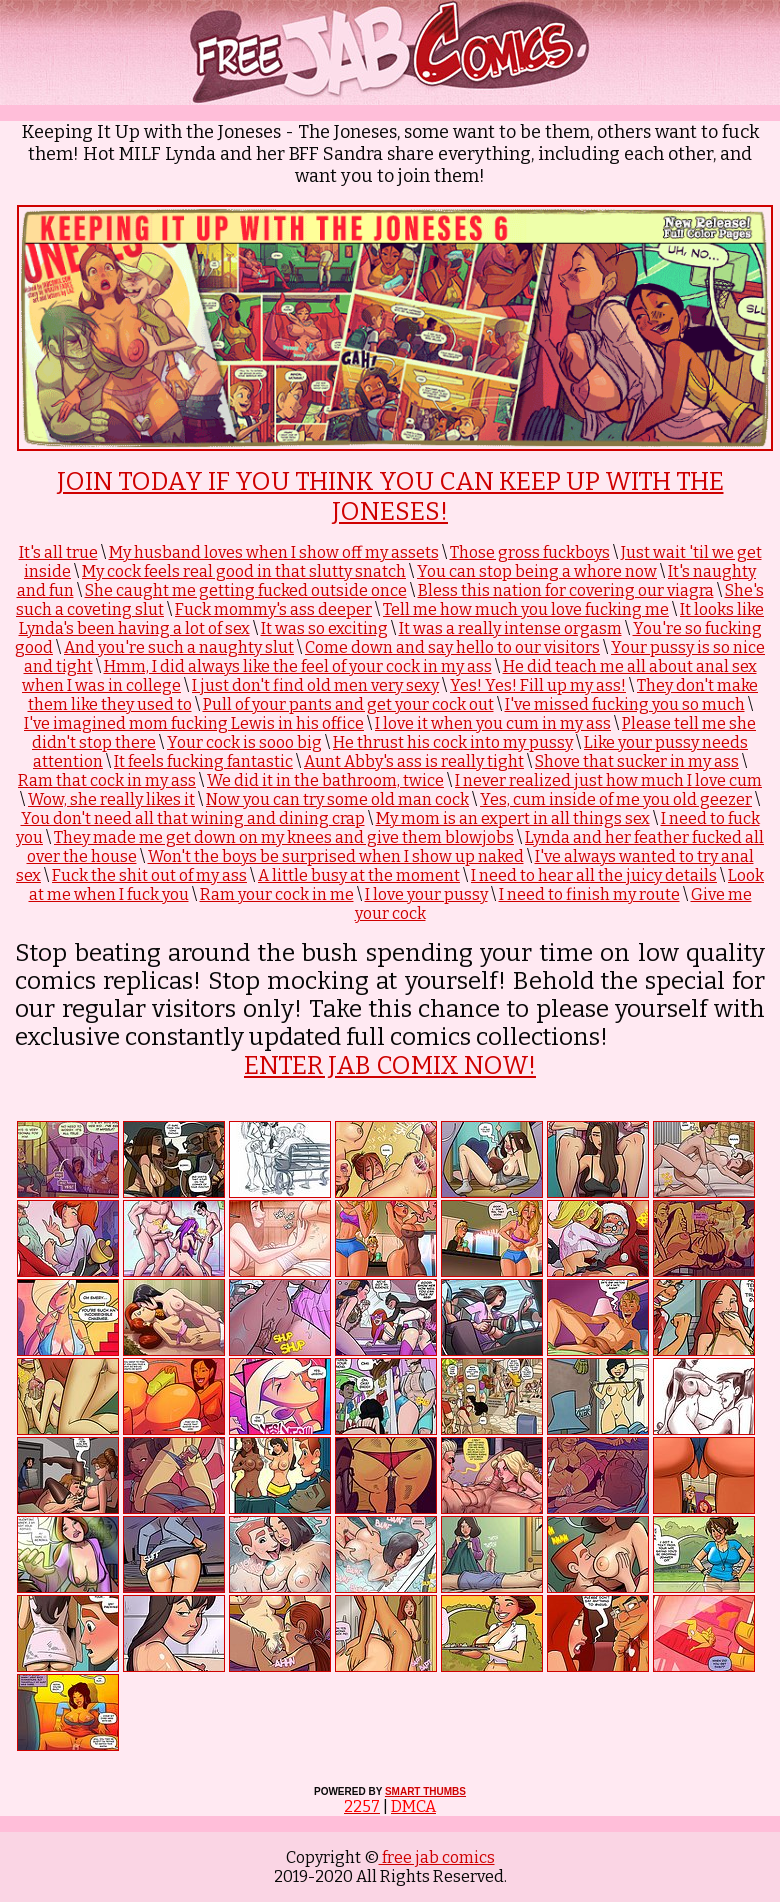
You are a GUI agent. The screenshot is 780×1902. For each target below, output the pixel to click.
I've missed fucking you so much (625, 704)
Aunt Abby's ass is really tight (414, 761)
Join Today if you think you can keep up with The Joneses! (390, 497)
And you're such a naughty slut (179, 647)
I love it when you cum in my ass (493, 723)
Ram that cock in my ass (107, 780)
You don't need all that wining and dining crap (193, 818)
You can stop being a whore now (537, 571)
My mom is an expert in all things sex (513, 818)
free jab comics (437, 1857)
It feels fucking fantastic (203, 761)
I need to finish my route (589, 894)
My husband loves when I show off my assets (274, 552)
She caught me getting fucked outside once (246, 590)
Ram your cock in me (277, 894)
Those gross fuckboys (530, 552)
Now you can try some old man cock (337, 799)
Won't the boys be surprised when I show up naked (336, 856)
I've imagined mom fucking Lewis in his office (194, 723)
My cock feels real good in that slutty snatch (244, 571)
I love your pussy (426, 894)
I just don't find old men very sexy (315, 685)
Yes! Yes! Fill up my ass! (538, 685)
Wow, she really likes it (111, 799)
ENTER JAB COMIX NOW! (390, 1066)
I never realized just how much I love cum (608, 780)
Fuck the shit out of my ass (149, 875)
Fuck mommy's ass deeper (273, 609)
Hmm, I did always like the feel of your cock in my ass (298, 666)
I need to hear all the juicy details (594, 875)
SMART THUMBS (425, 1791)
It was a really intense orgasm (510, 628)
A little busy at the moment (359, 875)
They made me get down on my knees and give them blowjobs (284, 837)
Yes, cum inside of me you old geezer (616, 799)
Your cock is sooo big (244, 742)
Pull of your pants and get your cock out (348, 704)
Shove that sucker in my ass (637, 761)
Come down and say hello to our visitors (452, 647)
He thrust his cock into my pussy (453, 742)
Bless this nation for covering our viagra (566, 590)
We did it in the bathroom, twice (325, 780)
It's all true (58, 552)
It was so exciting (324, 628)
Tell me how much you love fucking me (526, 609)
